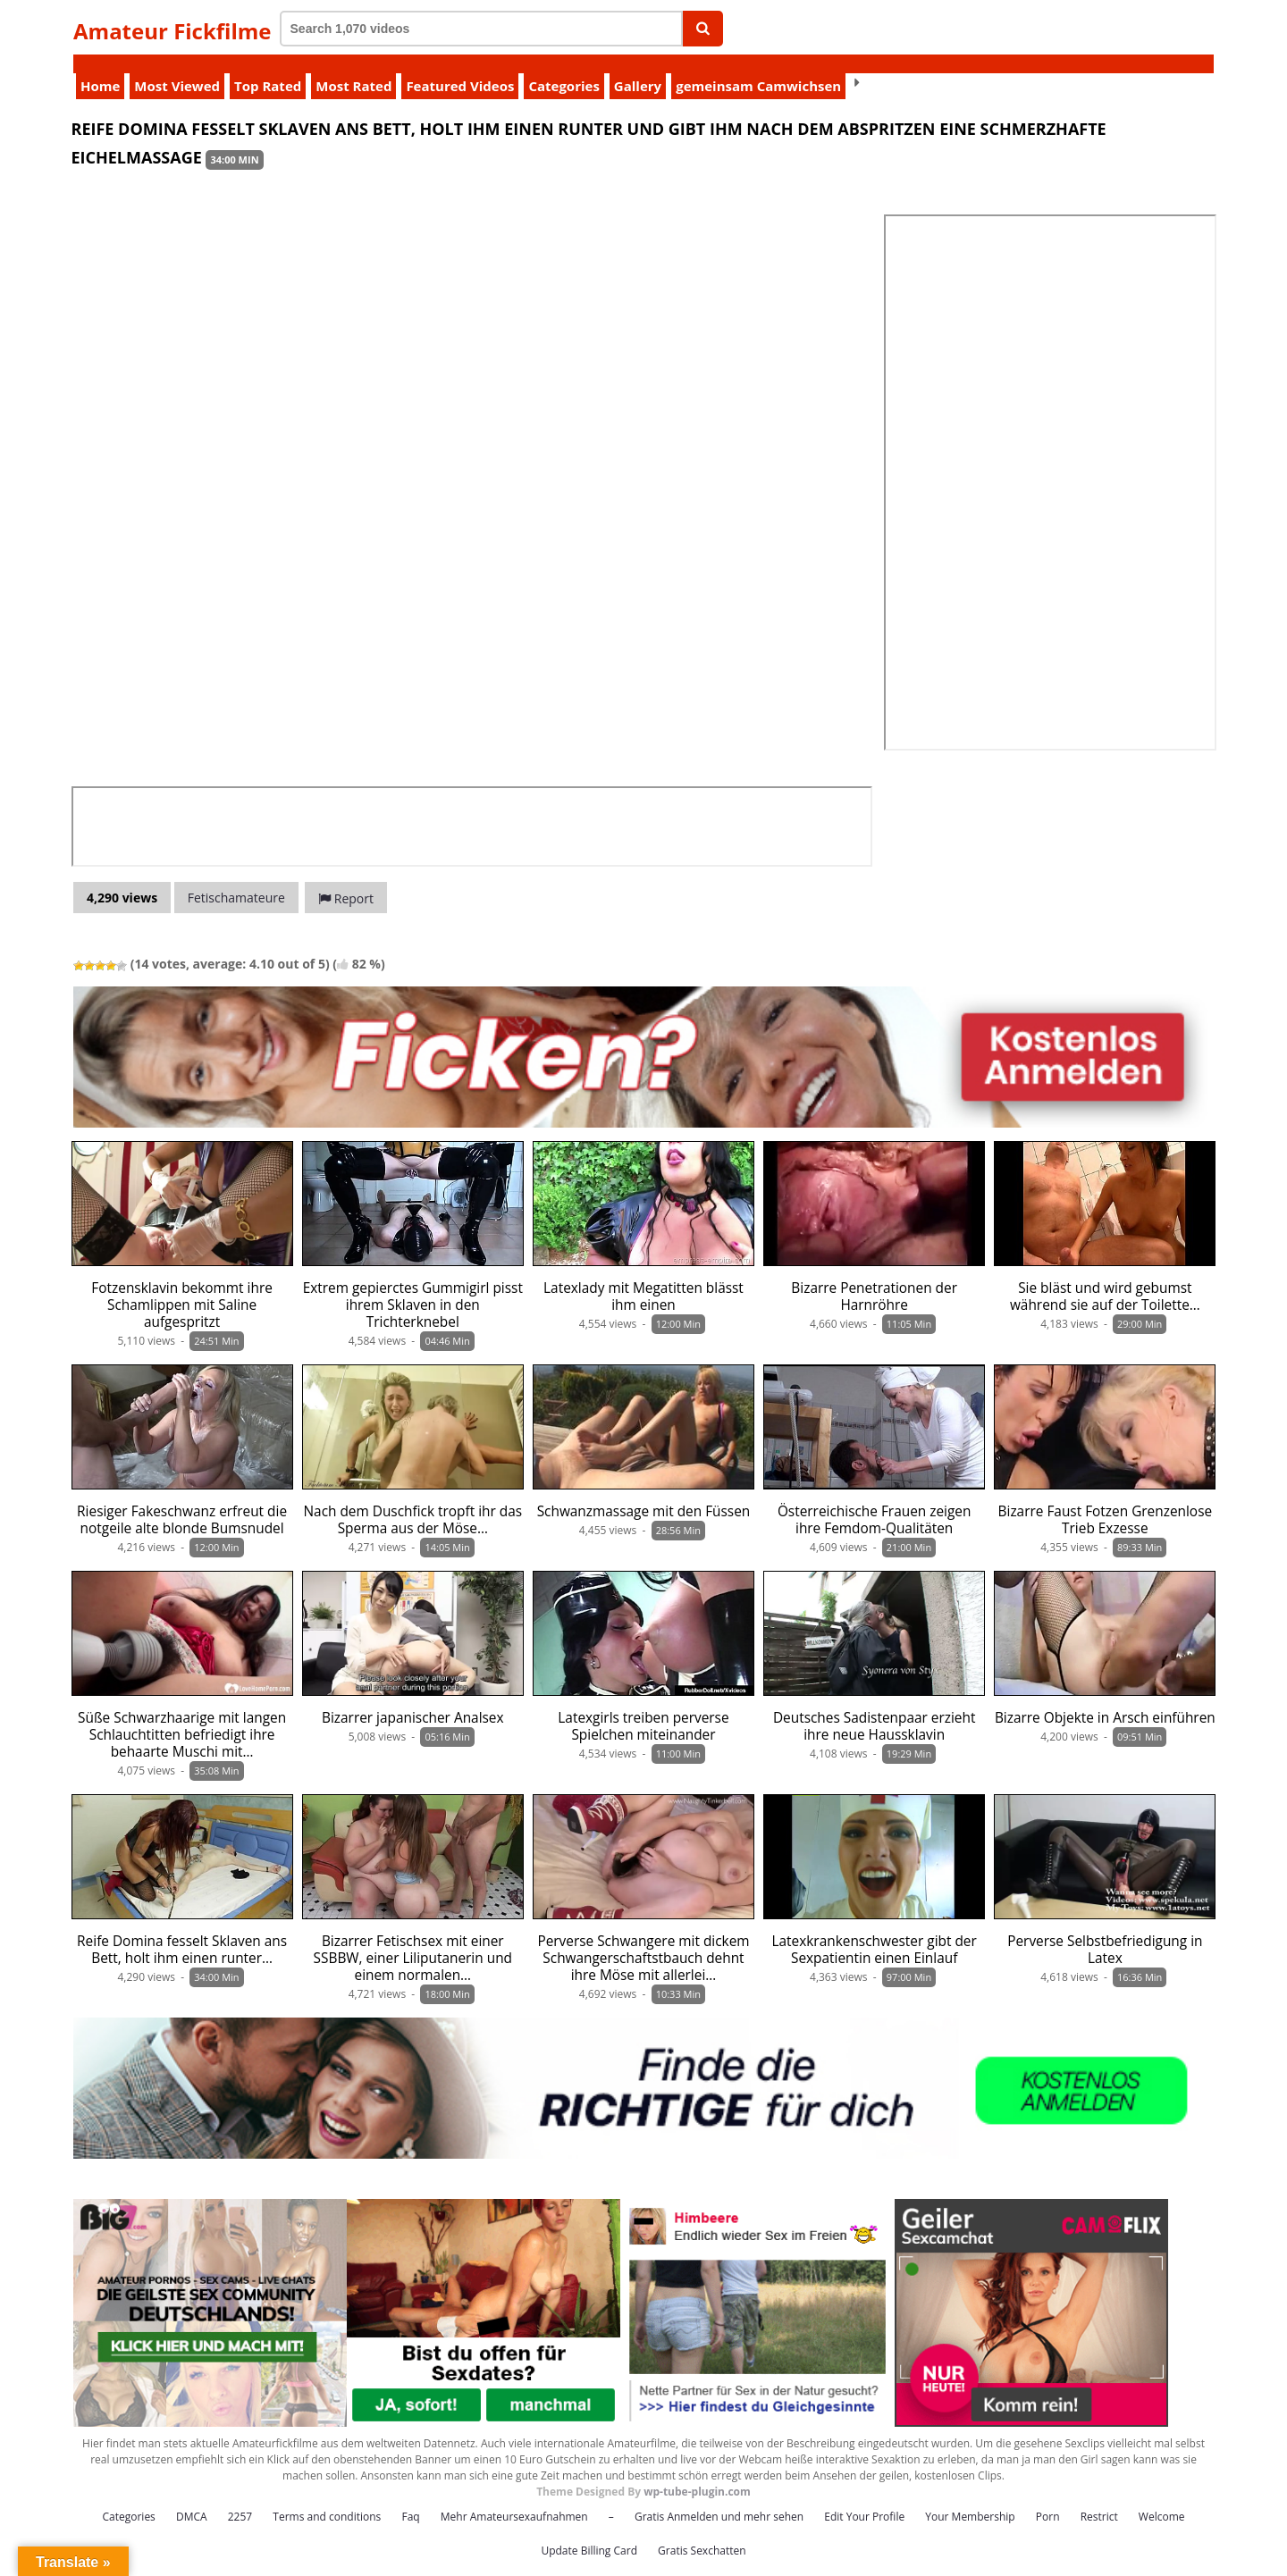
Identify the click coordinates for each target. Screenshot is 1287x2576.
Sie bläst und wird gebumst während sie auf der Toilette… (1105, 1278)
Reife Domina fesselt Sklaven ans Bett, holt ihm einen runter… (182, 1931)
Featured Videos (460, 67)
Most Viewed (177, 67)
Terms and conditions (327, 2497)
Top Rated (267, 67)
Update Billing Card (589, 2531)
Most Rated (353, 67)
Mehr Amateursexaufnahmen (514, 2497)
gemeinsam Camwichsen (758, 67)
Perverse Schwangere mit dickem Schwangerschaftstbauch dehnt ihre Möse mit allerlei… (643, 1939)
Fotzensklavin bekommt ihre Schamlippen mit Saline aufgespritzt (182, 1286)
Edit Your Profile (864, 2497)
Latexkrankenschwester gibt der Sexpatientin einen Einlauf (874, 1931)
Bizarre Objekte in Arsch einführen (1105, 1699)
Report (346, 879)
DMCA (191, 2497)
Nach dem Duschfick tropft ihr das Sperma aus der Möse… (413, 1501)
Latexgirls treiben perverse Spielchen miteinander (643, 1707)
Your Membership (969, 2497)
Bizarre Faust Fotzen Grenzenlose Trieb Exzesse (1105, 1501)
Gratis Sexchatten (701, 2531)
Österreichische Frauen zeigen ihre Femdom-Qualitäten (875, 1501)
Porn (1048, 2497)
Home (100, 67)
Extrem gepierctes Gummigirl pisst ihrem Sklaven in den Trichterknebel (413, 1286)
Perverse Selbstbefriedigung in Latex (1104, 1931)
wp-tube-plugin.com (697, 2472)
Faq (410, 2497)
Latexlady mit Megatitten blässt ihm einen (643, 1278)
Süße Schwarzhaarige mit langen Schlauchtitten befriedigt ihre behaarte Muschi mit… (182, 1716)
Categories (563, 67)
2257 (240, 2497)
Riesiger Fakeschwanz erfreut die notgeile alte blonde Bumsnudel (182, 1501)
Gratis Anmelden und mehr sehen (719, 2497)
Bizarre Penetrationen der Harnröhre (874, 1278)
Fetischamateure (236, 878)
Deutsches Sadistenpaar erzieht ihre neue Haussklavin (874, 1707)
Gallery (637, 67)
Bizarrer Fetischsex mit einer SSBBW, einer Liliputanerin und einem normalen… (413, 1939)
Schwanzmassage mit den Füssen (644, 1492)
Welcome (1162, 2497)
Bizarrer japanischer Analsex (413, 1699)
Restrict (1099, 2497)
